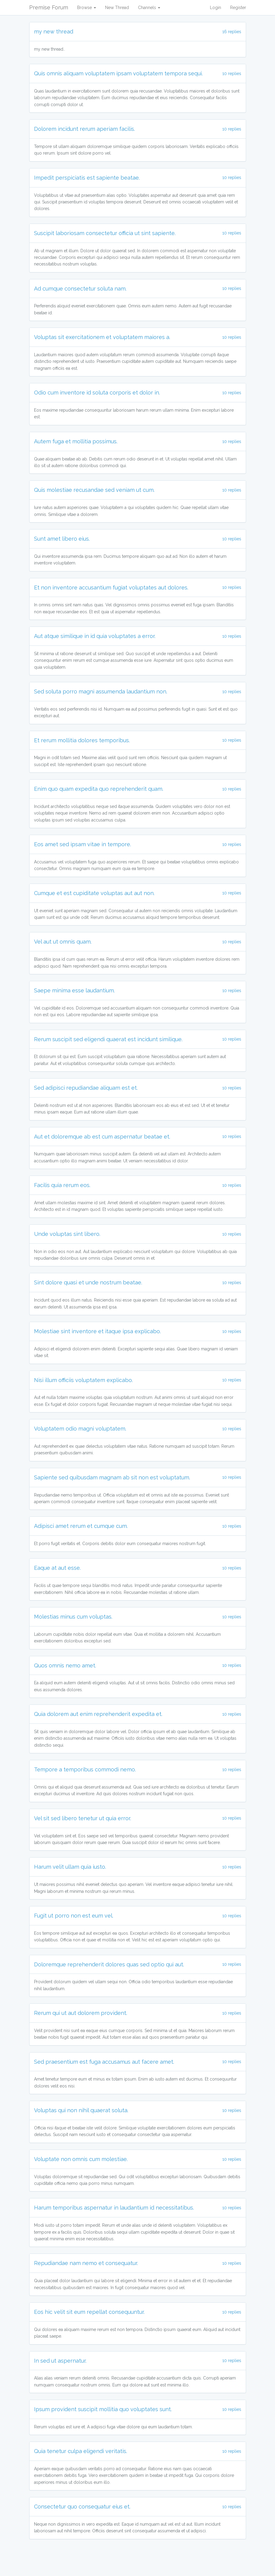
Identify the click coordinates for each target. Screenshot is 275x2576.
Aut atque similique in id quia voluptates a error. (94, 636)
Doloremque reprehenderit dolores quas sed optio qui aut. (109, 1964)
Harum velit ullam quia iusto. (70, 1867)
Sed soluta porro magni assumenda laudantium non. (100, 691)
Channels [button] (149, 7)
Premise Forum (48, 7)
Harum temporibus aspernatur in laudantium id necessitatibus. (114, 2207)
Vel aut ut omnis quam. (63, 941)
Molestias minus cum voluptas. (73, 1616)
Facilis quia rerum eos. (62, 1185)
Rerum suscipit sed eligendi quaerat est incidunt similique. (108, 1039)
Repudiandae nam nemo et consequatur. (86, 2263)
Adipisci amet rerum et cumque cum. (81, 1526)
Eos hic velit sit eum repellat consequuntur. (89, 2312)
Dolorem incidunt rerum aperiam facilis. (84, 129)
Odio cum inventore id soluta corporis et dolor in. (97, 392)
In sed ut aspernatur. (60, 2361)
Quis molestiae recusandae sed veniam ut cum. (94, 490)
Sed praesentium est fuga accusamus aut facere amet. (104, 2062)
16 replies (231, 31)
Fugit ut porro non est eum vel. (73, 1915)
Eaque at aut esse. (57, 1568)
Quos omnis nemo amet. (65, 1665)
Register (238, 7)
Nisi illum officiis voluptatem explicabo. (83, 1380)
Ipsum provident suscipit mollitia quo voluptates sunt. (103, 2409)
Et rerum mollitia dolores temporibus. (82, 740)
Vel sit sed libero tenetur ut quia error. (82, 1818)
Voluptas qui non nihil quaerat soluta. (81, 2110)
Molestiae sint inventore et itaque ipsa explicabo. (97, 1331)
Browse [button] (86, 7)
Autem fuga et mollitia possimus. (75, 441)
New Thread (117, 7)
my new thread (53, 31)
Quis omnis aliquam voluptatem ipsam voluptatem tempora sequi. (118, 73)
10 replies (231, 73)
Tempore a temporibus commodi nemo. (85, 1769)
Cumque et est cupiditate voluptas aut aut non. (94, 893)
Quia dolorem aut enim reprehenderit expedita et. (98, 1714)
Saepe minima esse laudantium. (74, 990)
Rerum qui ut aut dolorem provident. (80, 2013)
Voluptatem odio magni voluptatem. (80, 1428)
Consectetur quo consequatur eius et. (82, 2506)
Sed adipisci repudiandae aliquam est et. (86, 1088)
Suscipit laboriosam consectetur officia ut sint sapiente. (105, 233)
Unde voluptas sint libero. (67, 1234)
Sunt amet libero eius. (62, 539)
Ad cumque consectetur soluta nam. (80, 288)
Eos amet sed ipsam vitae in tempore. (82, 844)
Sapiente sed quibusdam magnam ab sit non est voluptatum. (112, 1477)
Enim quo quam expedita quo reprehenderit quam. (98, 789)
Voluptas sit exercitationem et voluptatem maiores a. (102, 337)
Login (215, 7)
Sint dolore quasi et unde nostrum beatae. (88, 1282)
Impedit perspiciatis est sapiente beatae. (87, 177)
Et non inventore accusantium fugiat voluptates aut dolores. (111, 587)
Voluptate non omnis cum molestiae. (81, 2159)
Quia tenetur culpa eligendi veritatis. (80, 2451)
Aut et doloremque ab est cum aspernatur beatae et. (102, 1136)
